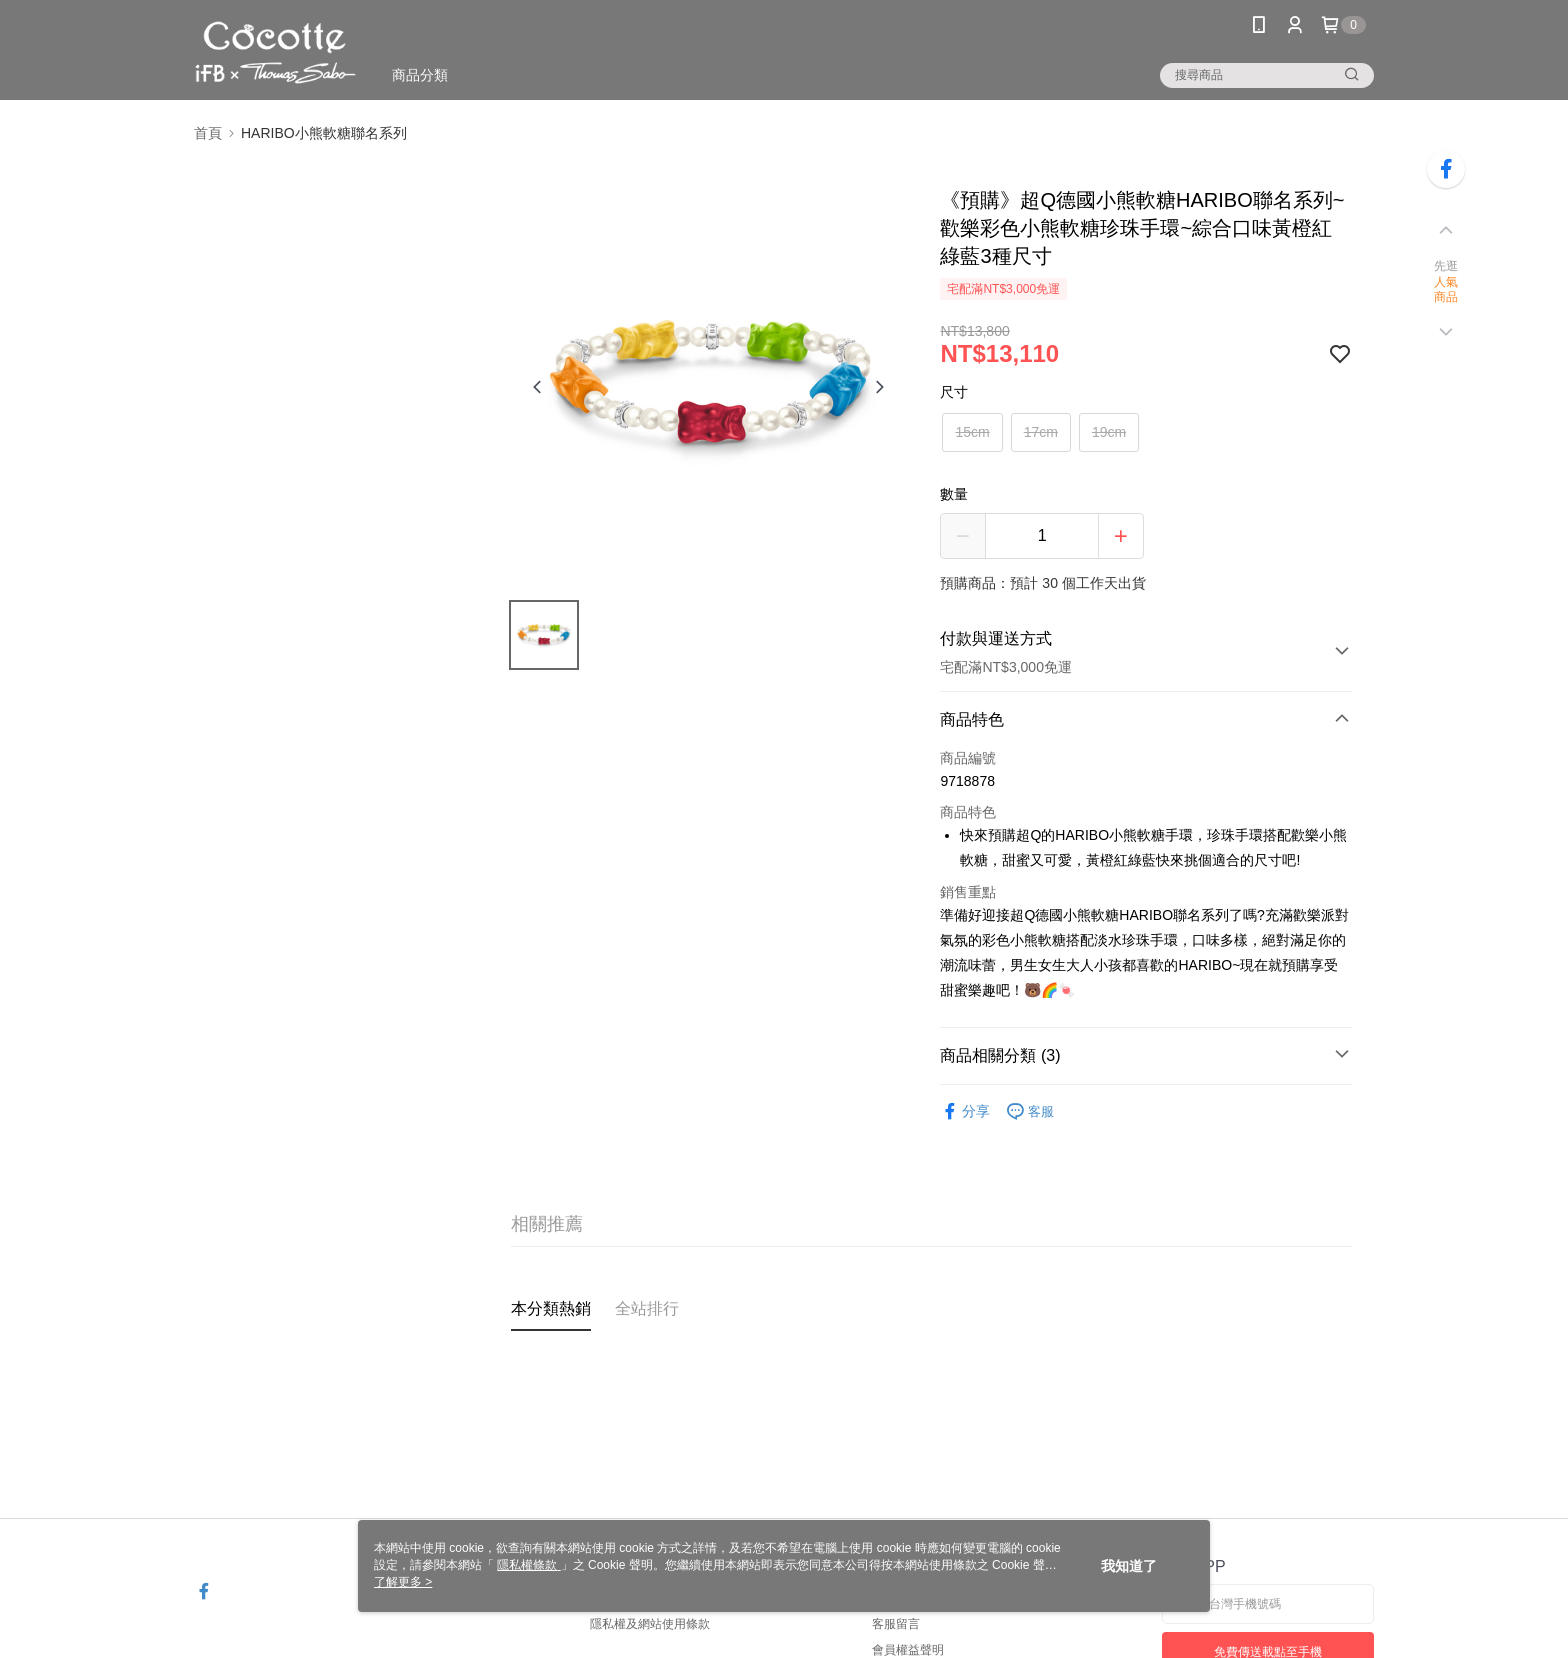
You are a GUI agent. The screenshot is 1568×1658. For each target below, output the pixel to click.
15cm (972, 432)
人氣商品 (1446, 290)
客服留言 (896, 1624)
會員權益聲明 (908, 1650)
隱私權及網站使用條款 (650, 1624)
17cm (1041, 432)
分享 (965, 1111)
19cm (1109, 432)
